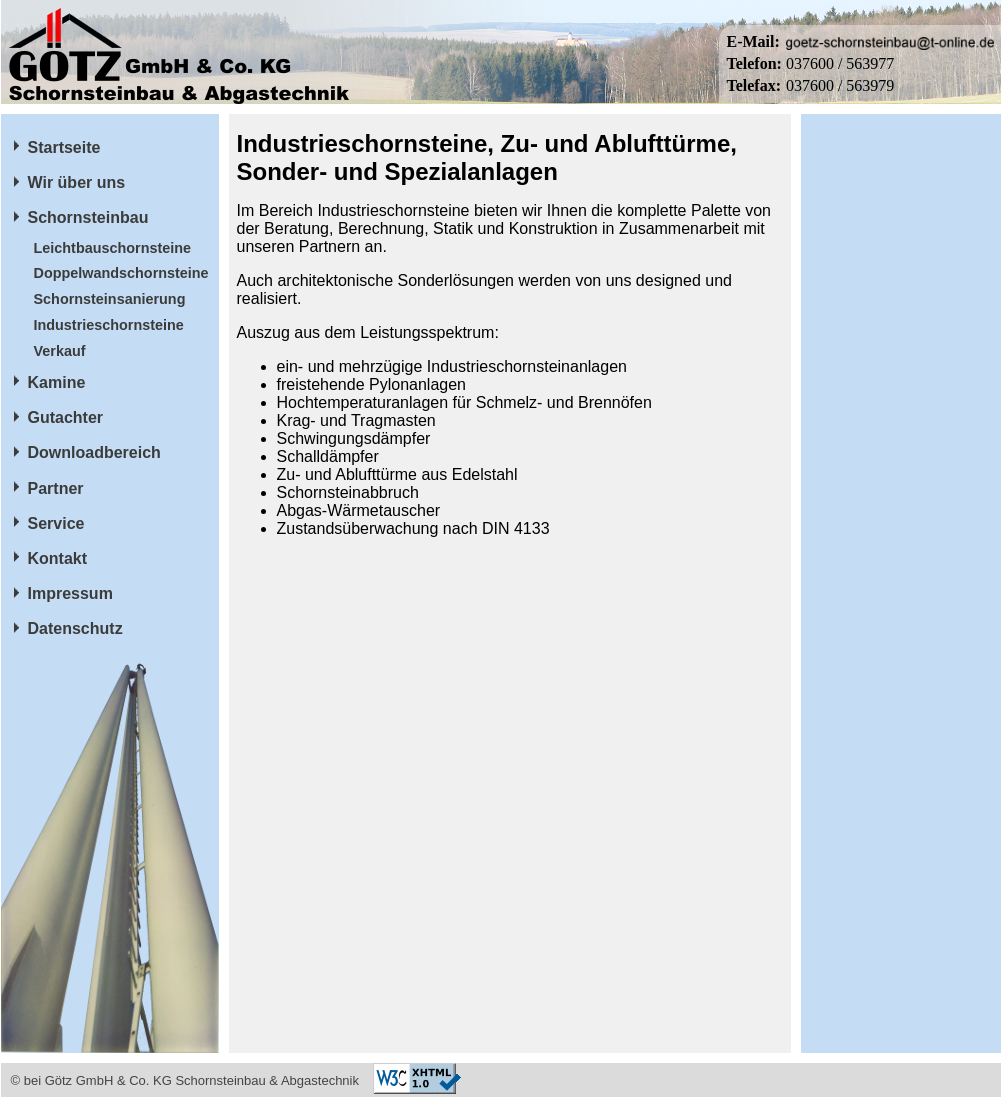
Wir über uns (77, 182)
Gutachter (66, 417)
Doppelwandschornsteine (121, 273)
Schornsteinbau (88, 217)
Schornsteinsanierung (110, 299)
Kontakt (58, 558)
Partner (56, 488)
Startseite (64, 147)
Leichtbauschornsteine (113, 248)
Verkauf (60, 351)
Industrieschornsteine (109, 325)
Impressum (70, 593)
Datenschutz (75, 628)
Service (56, 523)
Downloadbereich (94, 452)
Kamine (57, 382)
